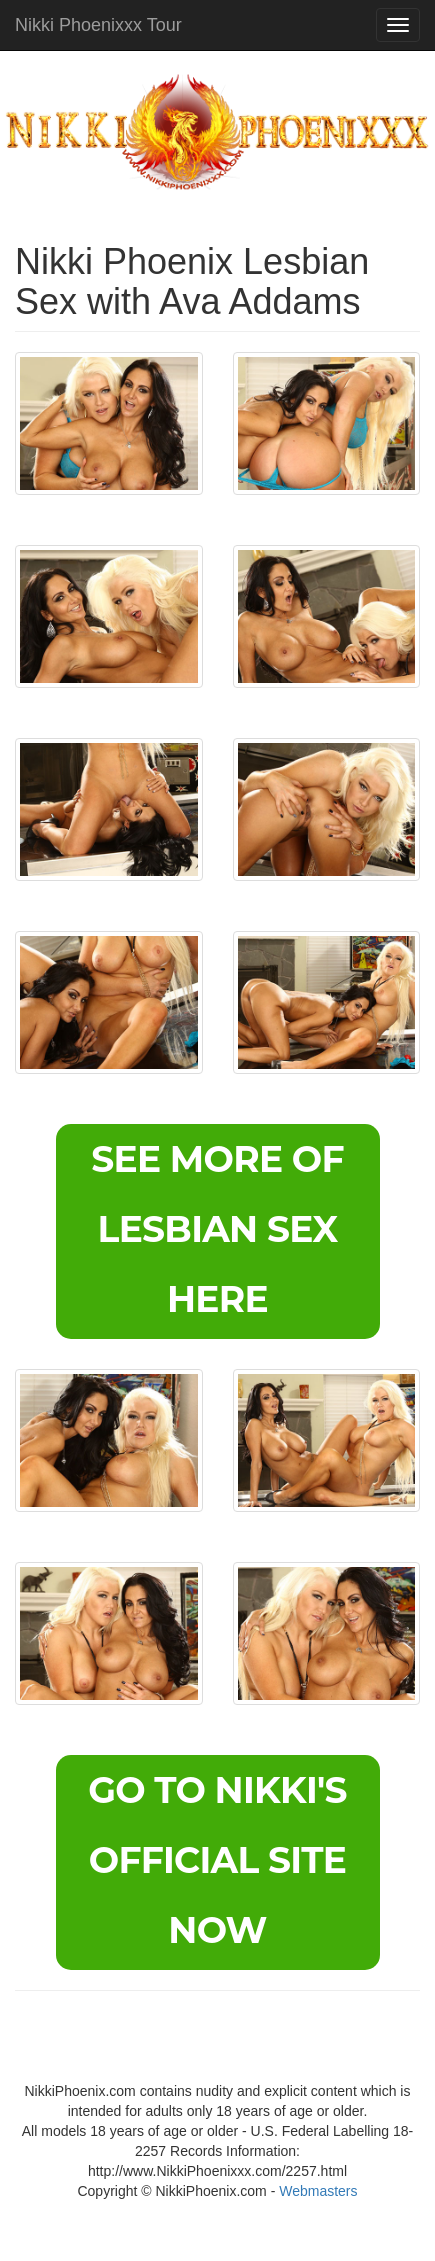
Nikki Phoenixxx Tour (98, 25)
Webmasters (318, 2191)
